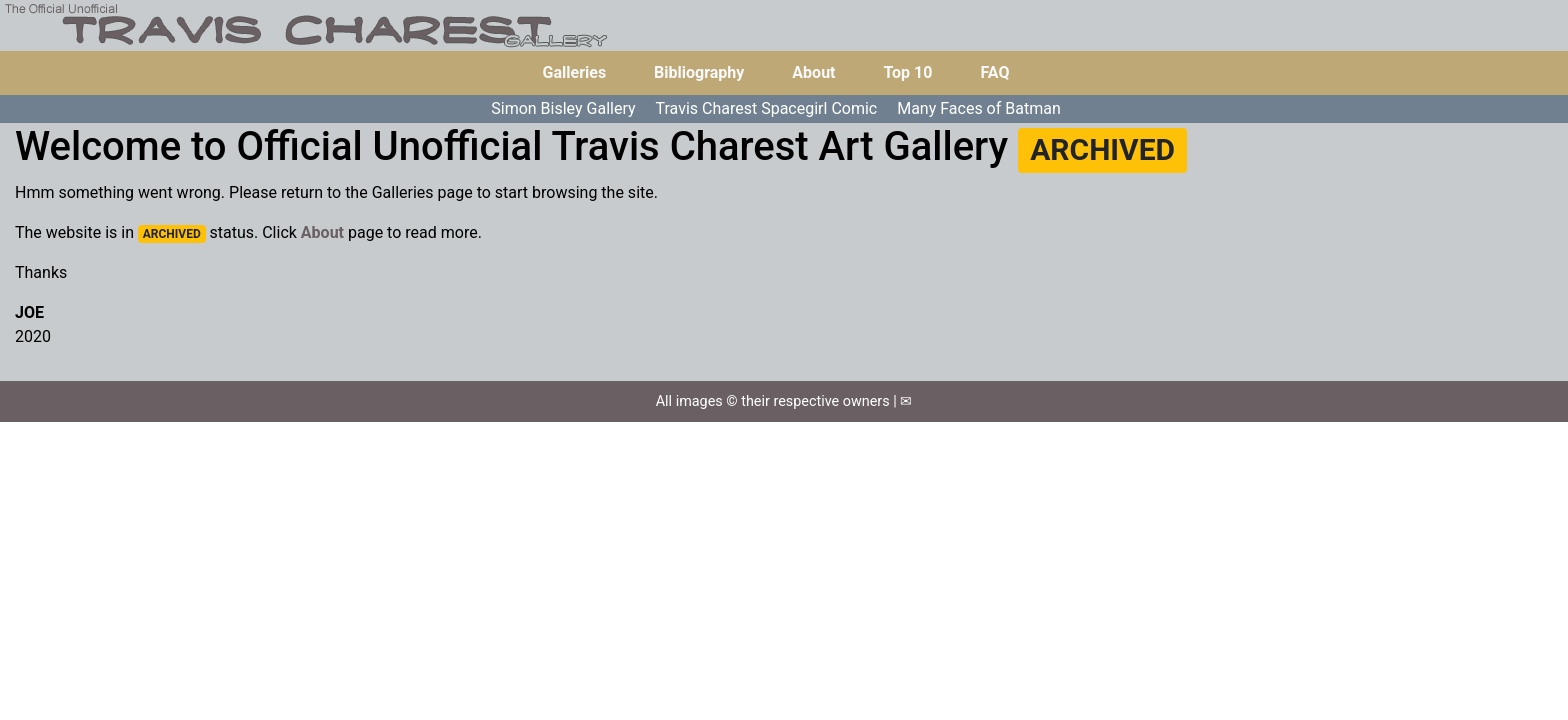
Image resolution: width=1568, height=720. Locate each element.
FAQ (994, 72)
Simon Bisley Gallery (563, 108)
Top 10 (908, 72)
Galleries (575, 72)
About (813, 72)
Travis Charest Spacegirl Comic (767, 108)
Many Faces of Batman (979, 108)
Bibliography (699, 72)
